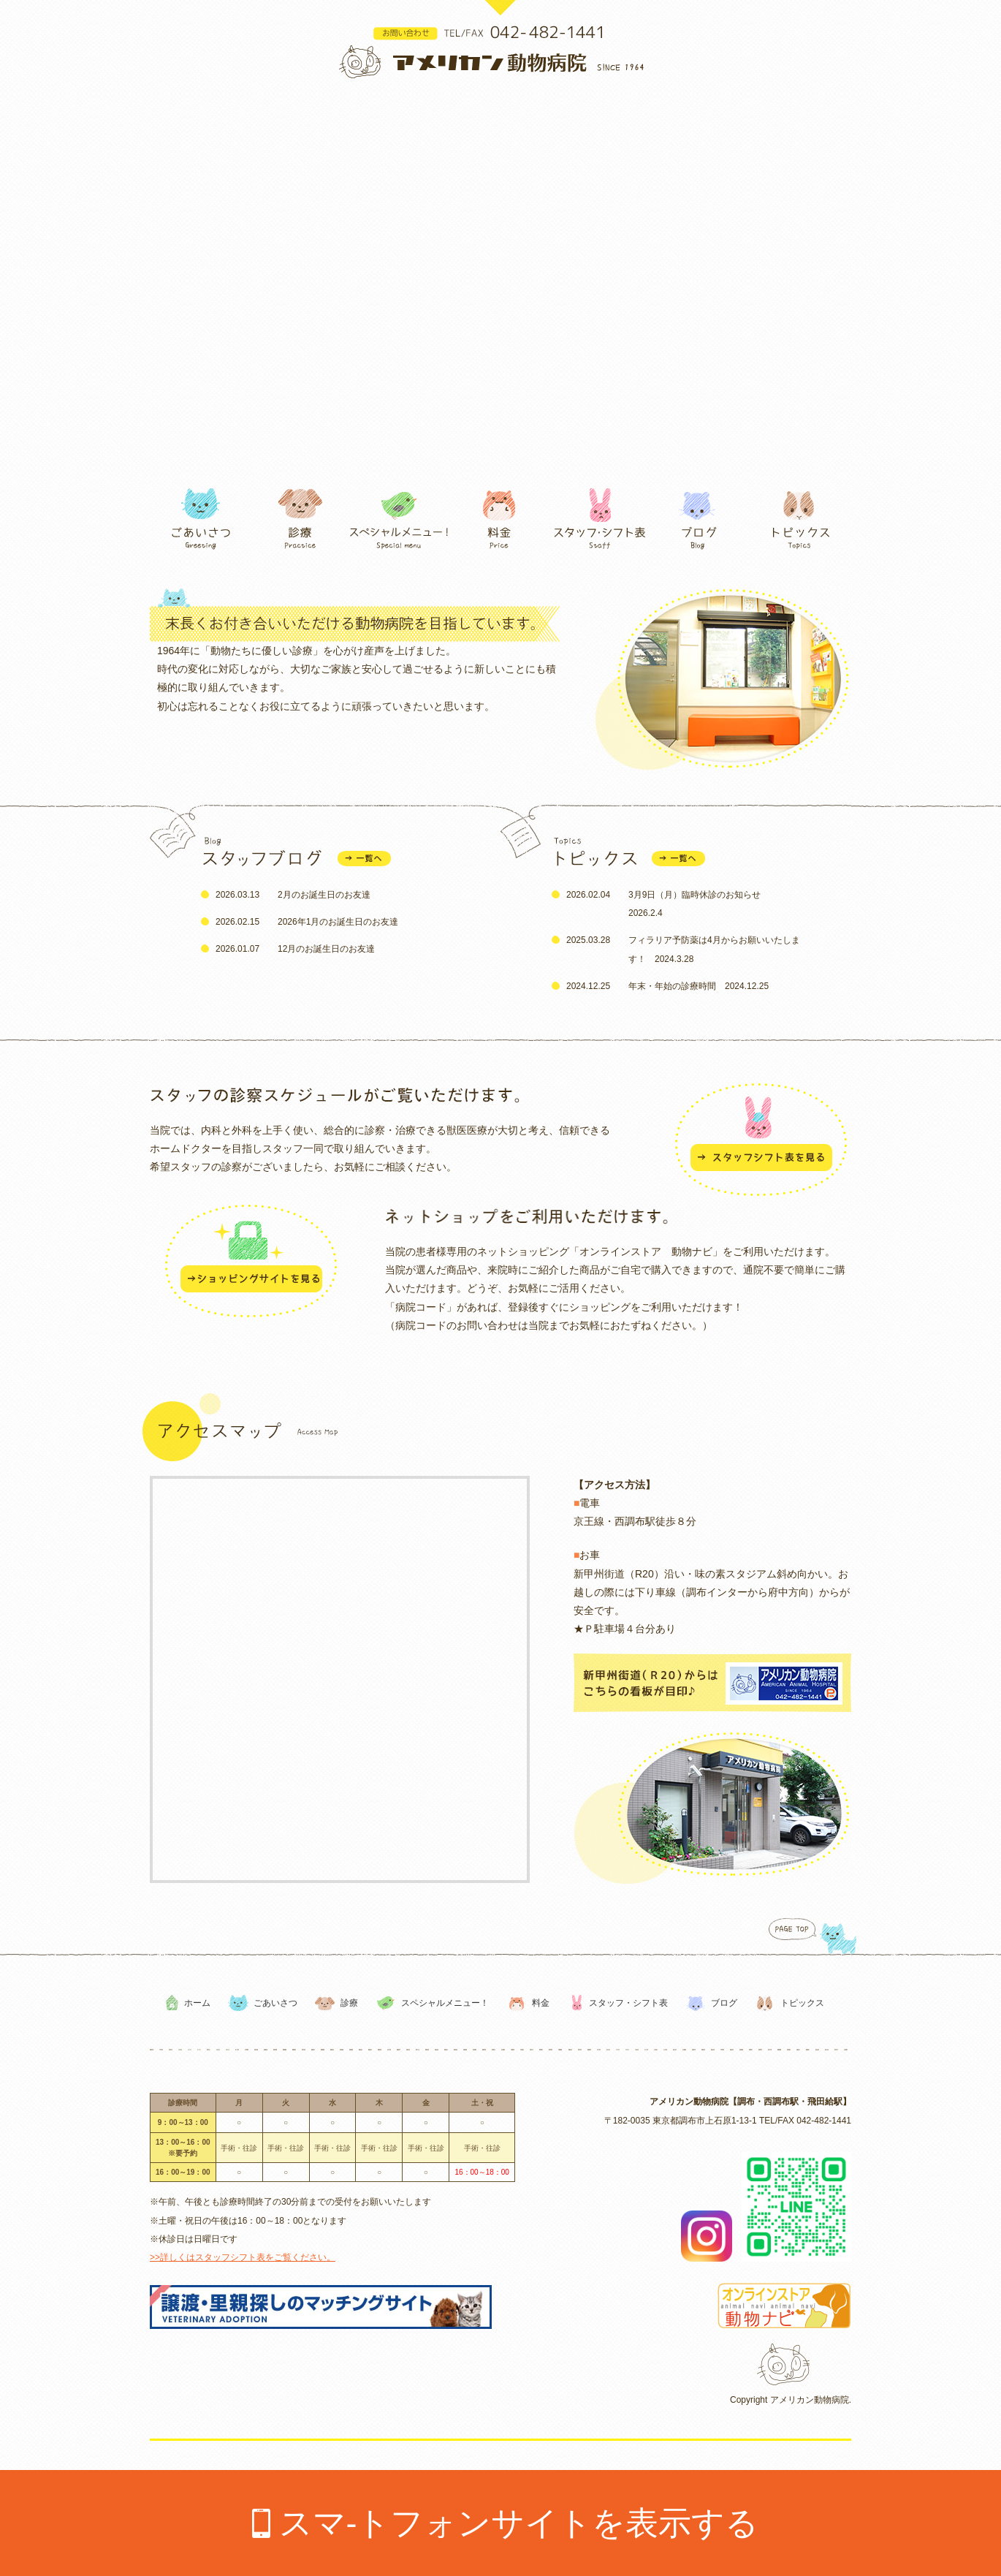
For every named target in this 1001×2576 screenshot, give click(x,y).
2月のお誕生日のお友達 (324, 895)
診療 (349, 2003)
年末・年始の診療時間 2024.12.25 (698, 986)
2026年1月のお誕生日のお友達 (338, 922)
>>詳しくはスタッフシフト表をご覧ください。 (242, 2257)
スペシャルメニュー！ (445, 2003)
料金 (540, 2003)
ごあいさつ (275, 2003)
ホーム (197, 2003)
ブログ (724, 2003)
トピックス (802, 2003)
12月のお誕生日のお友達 (326, 949)
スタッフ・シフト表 (628, 2003)
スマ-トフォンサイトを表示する (519, 2523)
